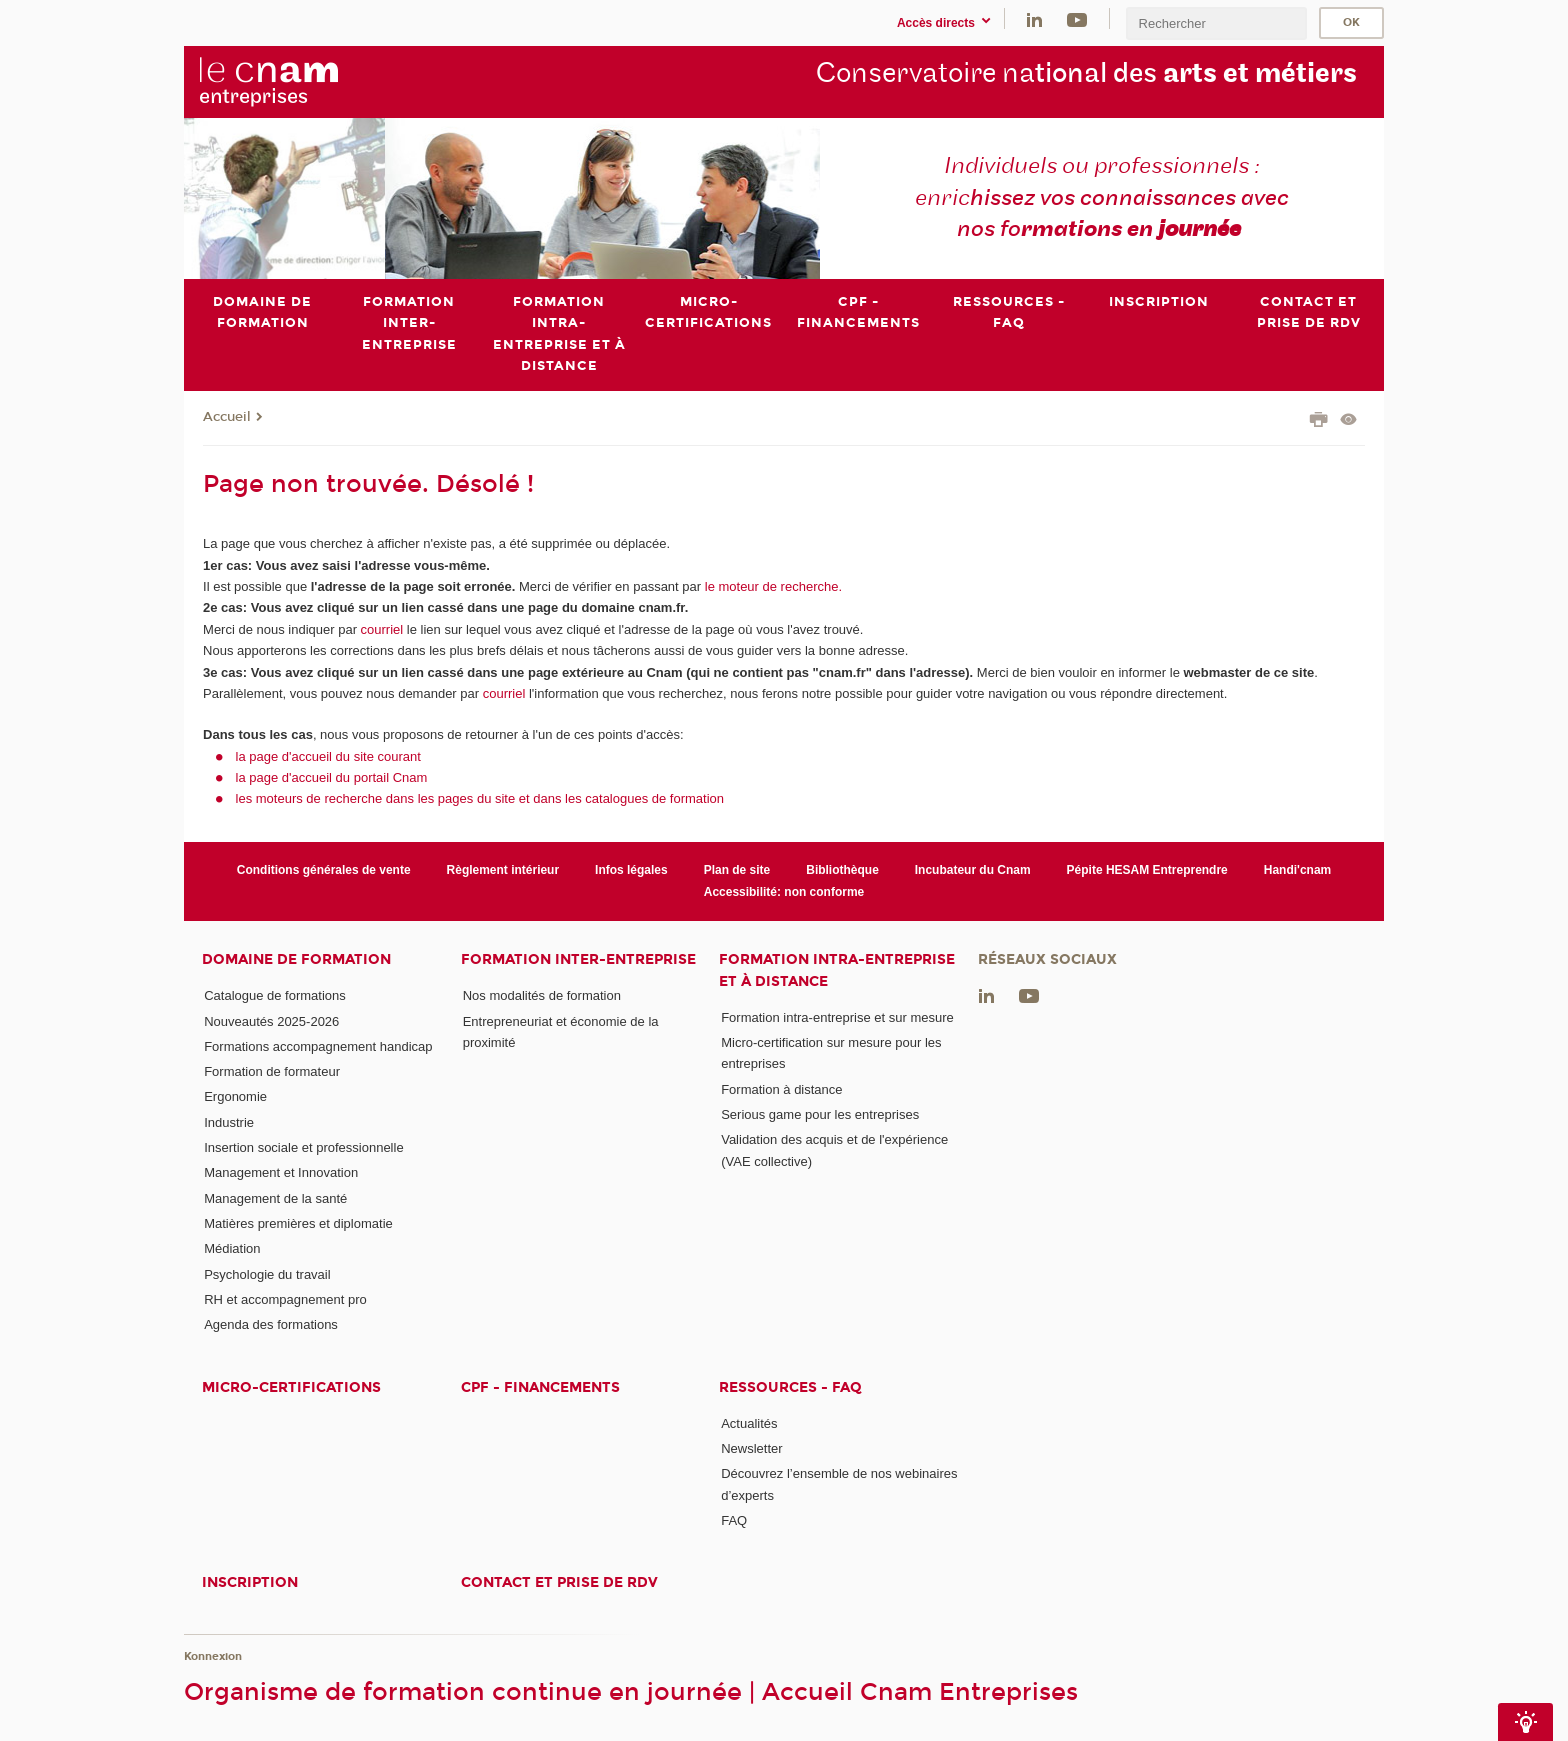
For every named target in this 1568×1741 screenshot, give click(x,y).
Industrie (229, 1122)
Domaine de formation (296, 959)
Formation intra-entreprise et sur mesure (837, 1017)
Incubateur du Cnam (973, 871)
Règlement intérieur (503, 871)
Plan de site (737, 871)
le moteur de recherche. (771, 586)
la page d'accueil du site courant (328, 756)
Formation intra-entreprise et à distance (837, 970)
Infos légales (631, 871)
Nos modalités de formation (542, 995)
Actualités (749, 1423)
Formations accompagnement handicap (318, 1046)
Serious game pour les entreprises (820, 1114)
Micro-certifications (291, 1387)
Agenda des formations (271, 1325)
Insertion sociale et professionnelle (303, 1147)
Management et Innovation (281, 1173)
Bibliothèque (842, 871)
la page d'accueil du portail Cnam (332, 777)
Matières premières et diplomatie (298, 1223)
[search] (1216, 23)
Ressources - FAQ (790, 1387)
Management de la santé (275, 1198)
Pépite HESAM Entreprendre (1147, 871)
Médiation (232, 1249)
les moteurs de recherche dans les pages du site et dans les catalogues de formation (480, 799)
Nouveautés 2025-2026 (271, 1021)
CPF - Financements (540, 1387)
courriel (382, 629)
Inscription (250, 1583)
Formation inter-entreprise (578, 959)
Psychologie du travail (267, 1274)
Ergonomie (235, 1097)
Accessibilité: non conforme (784, 892)
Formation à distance (781, 1089)
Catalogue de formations (275, 995)
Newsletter (751, 1448)
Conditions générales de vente (324, 871)
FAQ (734, 1520)
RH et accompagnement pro (285, 1299)
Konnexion (213, 1656)
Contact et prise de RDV (559, 1583)
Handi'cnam (1297, 871)
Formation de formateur (272, 1071)
